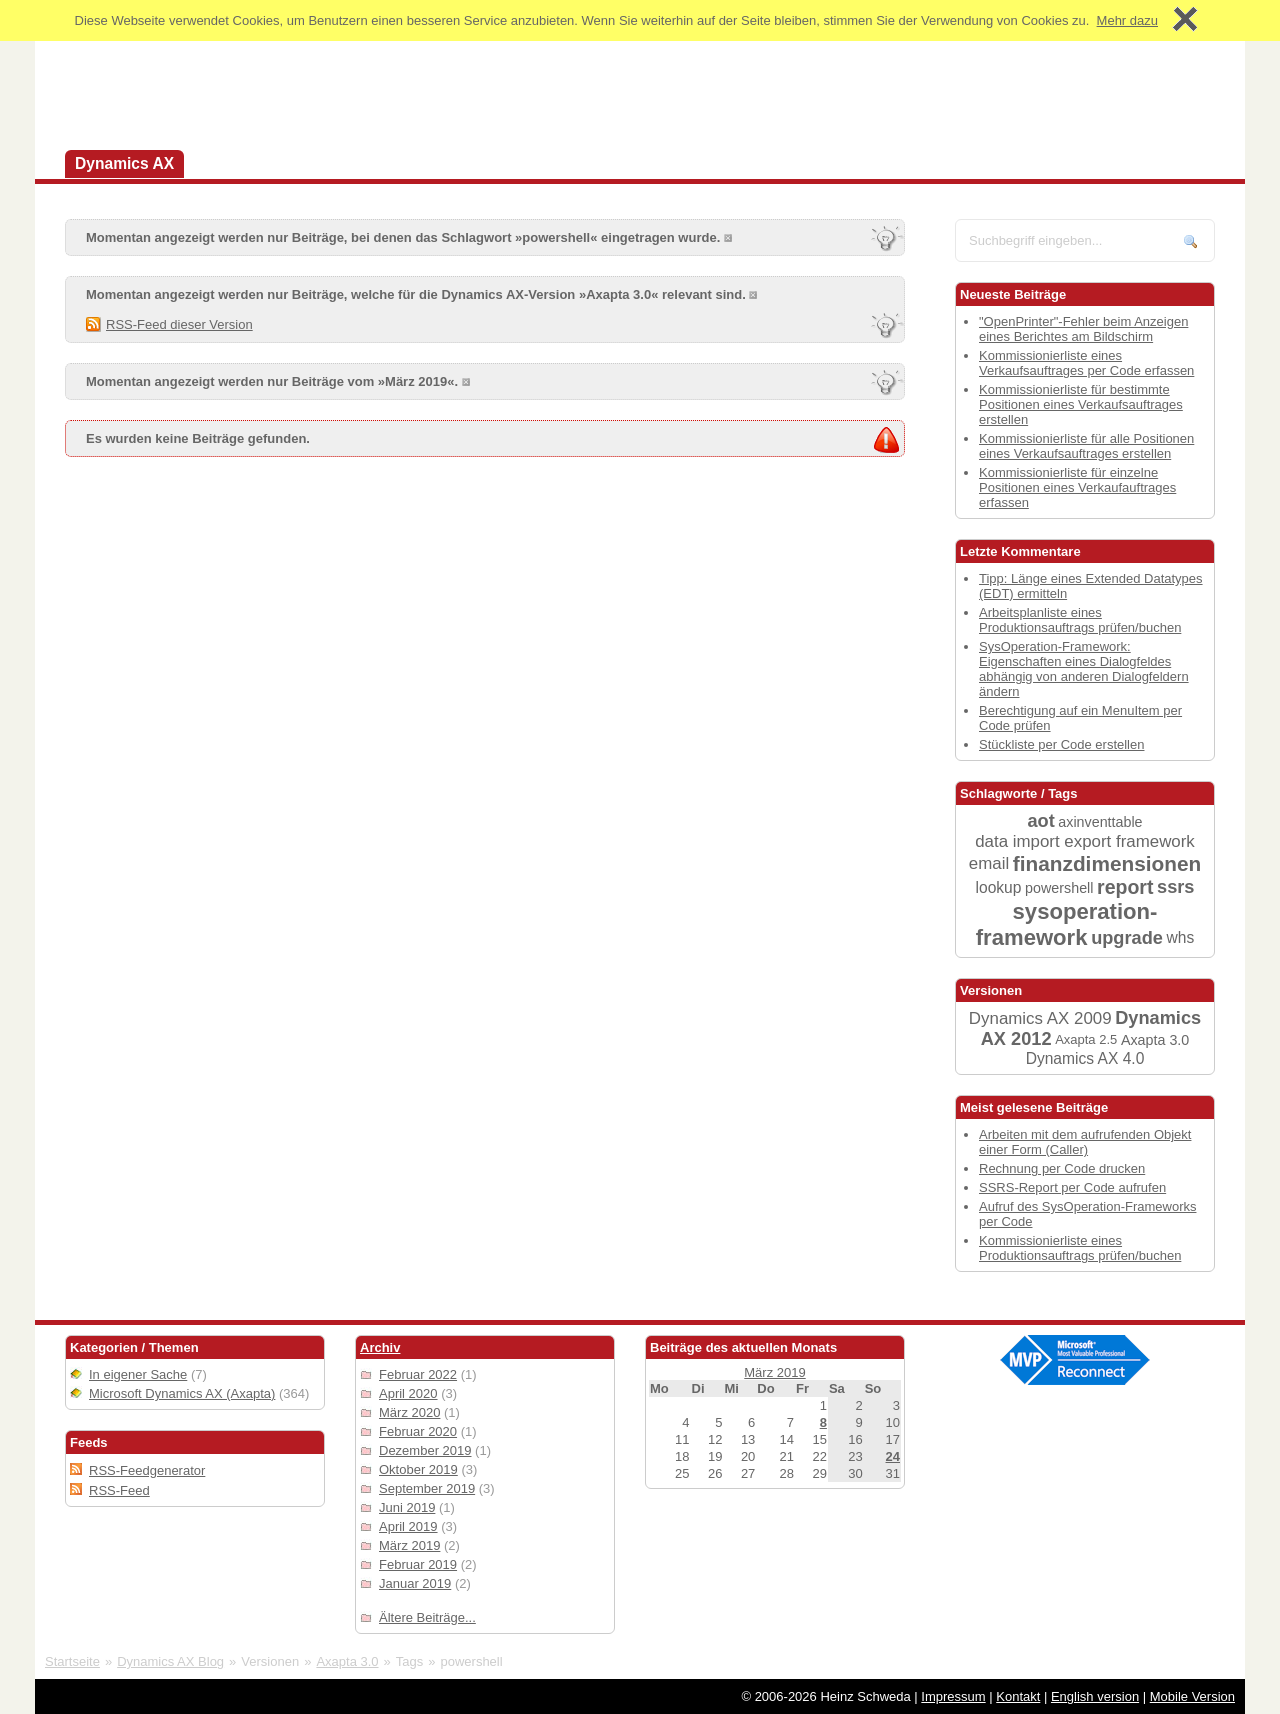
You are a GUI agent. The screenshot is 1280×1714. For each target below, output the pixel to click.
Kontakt (1018, 1696)
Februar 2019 (418, 1564)
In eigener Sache (138, 1374)
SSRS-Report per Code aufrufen (1072, 1187)
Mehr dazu (1127, 20)
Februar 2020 (418, 1431)
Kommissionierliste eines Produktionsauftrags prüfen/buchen (1080, 1248)
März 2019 (409, 1545)
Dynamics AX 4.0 (1085, 1058)
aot (1040, 821)
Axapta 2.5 (1086, 1039)
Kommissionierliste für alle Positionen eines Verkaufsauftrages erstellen (1086, 446)
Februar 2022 (418, 1374)
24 (893, 1456)
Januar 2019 (415, 1583)
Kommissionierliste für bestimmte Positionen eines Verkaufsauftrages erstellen (1081, 404)
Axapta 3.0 (1155, 1040)
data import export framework (1085, 841)
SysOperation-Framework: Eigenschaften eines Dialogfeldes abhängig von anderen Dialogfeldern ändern (1084, 669)
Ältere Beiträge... (427, 1617)
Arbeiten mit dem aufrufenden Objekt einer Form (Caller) (1085, 1142)
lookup (999, 887)
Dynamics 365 (256, 163)
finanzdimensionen (1107, 863)
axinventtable (1100, 822)
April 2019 (408, 1526)
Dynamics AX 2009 (1040, 1018)
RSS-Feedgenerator (147, 1470)
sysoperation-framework (1067, 924)
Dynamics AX (124, 163)
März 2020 (409, 1412)
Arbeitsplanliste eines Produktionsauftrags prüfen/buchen (1080, 620)
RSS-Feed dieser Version (179, 324)
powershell (1059, 888)
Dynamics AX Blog (170, 1661)
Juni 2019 (407, 1507)
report (1125, 887)
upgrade (1127, 938)
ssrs (1175, 887)
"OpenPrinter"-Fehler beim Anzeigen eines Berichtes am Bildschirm (1083, 329)
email (989, 863)
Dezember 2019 (425, 1450)
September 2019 (427, 1488)
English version (1095, 1696)
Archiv (380, 1347)
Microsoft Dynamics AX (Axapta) (182, 1393)
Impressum (953, 1696)
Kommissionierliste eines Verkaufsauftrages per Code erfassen (1086, 363)
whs (1181, 937)
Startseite (72, 1661)
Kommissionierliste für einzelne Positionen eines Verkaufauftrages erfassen (1077, 487)
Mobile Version (1192, 1696)
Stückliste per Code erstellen (1061, 744)
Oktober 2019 (418, 1469)
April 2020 (408, 1393)
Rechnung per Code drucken (1062, 1168)
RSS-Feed (119, 1490)
